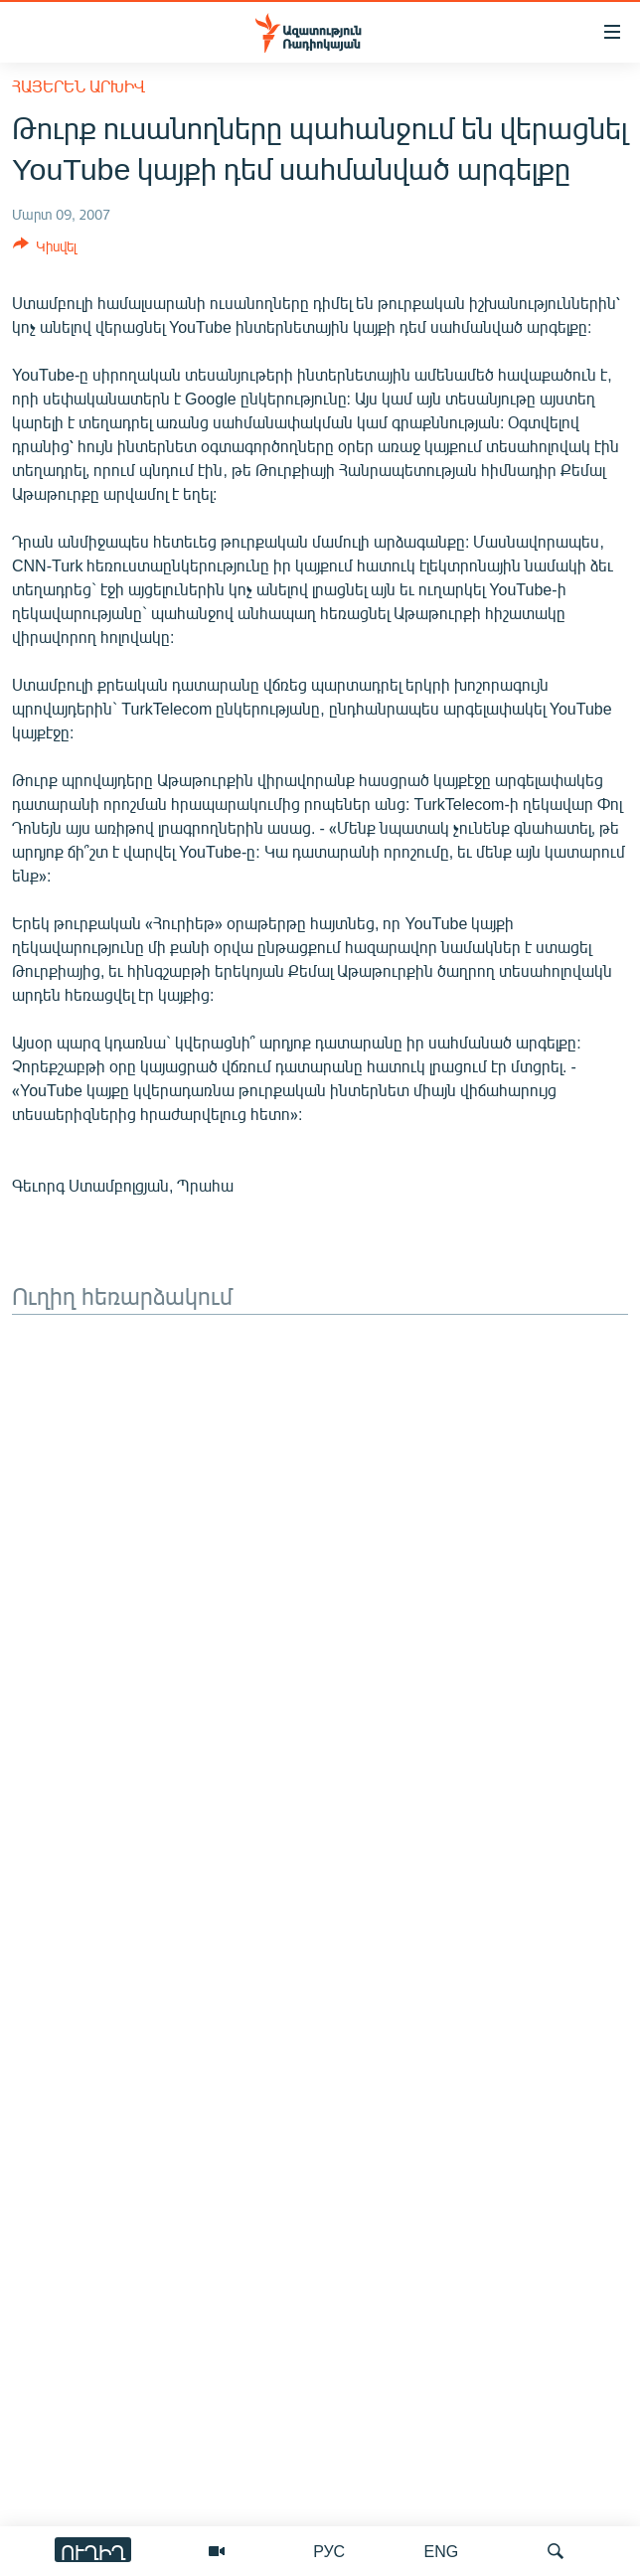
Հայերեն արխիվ (78, 86)
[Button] (45, 249)
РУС (329, 2550)
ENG (441, 2550)
